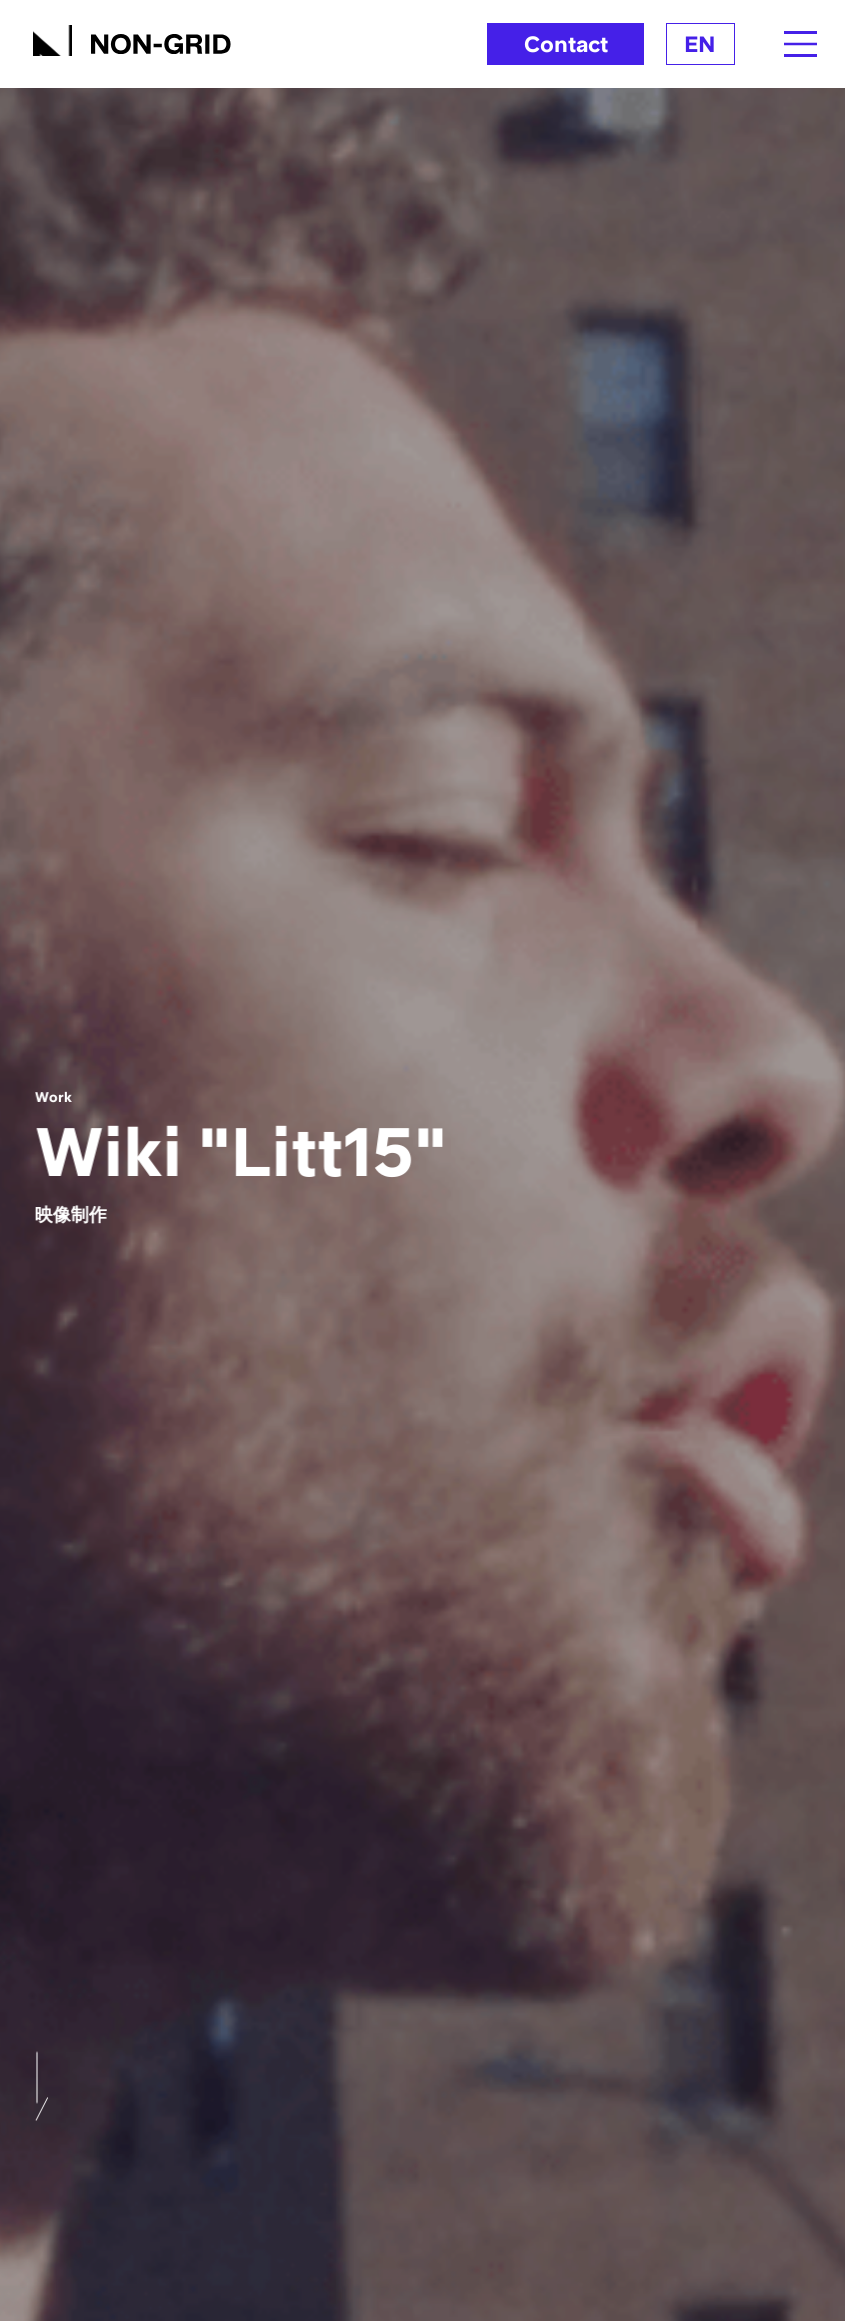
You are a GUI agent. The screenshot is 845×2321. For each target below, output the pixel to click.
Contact (566, 44)
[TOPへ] (132, 37)
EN (700, 44)
